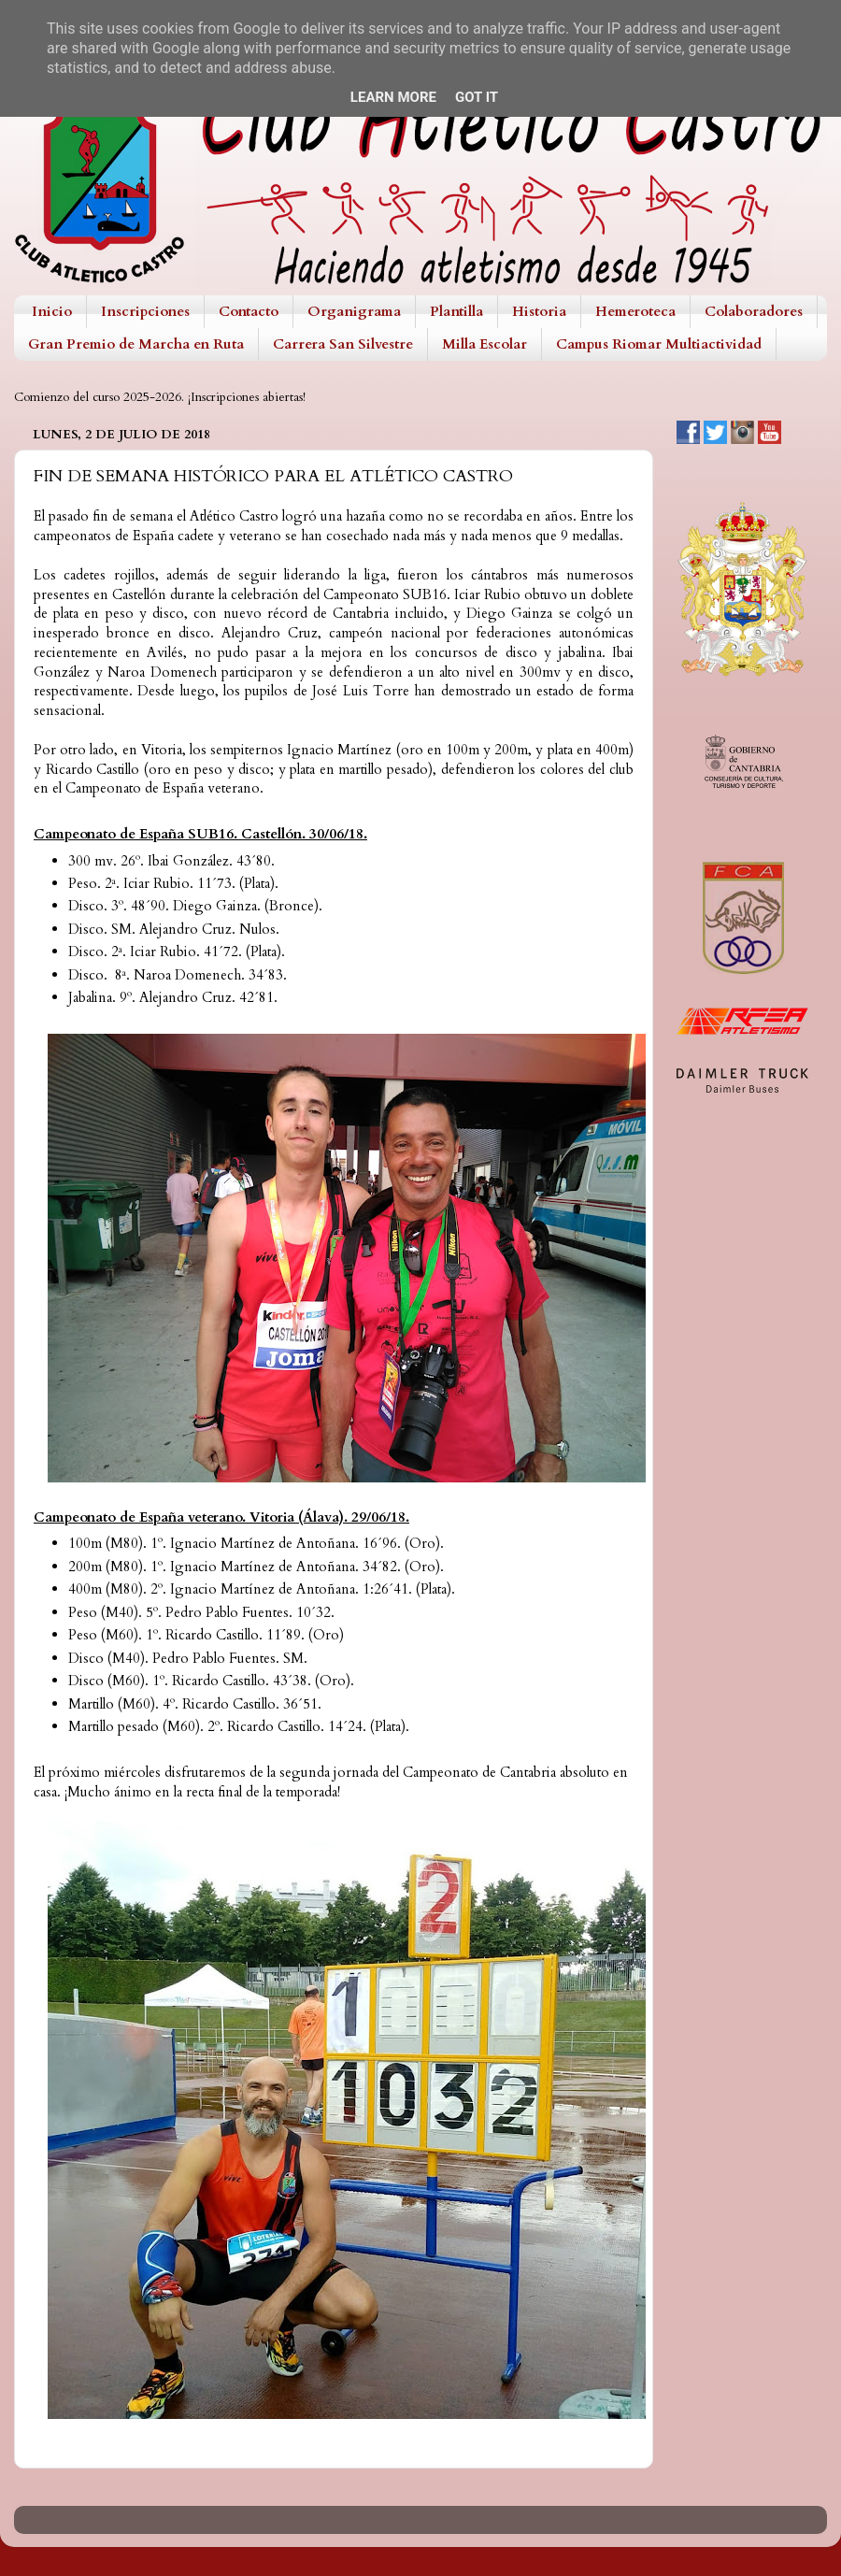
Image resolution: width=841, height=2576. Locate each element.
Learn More (393, 97)
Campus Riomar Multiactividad (659, 344)
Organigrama (354, 311)
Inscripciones (145, 311)
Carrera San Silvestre (343, 344)
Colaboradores (754, 311)
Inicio (52, 311)
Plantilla (456, 311)
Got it (476, 97)
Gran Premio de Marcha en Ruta (136, 344)
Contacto (248, 311)
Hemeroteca (635, 311)
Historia (539, 311)
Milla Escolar (484, 344)
